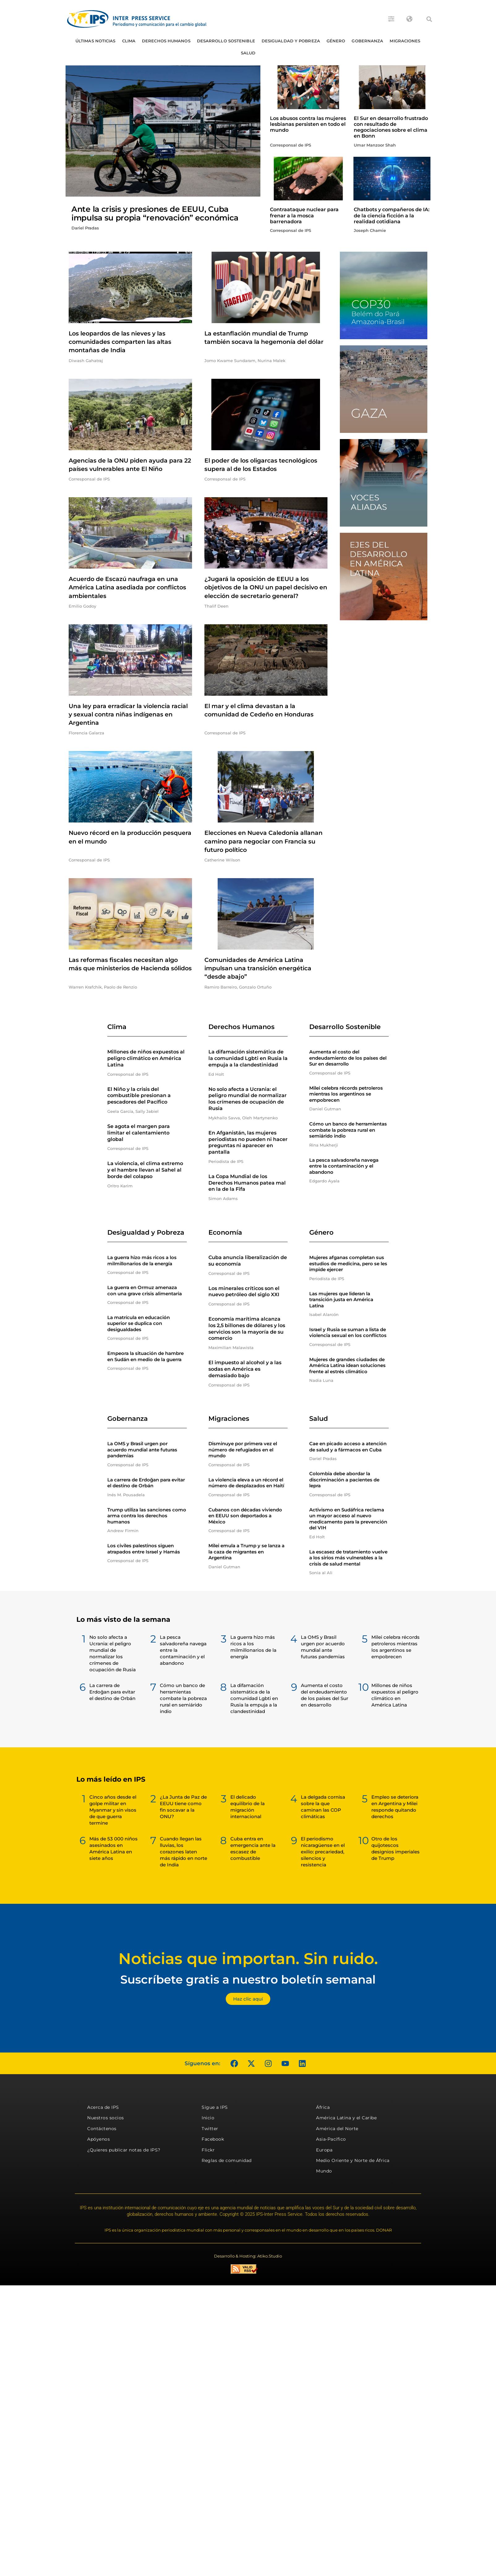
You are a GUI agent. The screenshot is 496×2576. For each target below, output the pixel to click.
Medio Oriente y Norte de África (353, 2160)
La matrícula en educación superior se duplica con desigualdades (138, 1323)
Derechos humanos (166, 40)
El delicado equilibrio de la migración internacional (247, 1806)
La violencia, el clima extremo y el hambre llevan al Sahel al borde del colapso (145, 1169)
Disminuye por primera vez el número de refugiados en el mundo (242, 1450)
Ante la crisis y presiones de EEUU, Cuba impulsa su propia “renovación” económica (154, 213)
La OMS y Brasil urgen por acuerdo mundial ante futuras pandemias (142, 1450)
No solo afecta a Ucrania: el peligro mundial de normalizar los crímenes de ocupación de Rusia (247, 1098)
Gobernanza (367, 40)
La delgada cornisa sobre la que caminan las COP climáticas (323, 1806)
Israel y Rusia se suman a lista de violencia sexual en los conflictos (348, 1332)
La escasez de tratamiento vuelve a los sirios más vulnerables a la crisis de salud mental (348, 1558)
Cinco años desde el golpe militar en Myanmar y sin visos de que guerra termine (112, 1810)
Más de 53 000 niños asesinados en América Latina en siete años (113, 1848)
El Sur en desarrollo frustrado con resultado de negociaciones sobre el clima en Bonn (391, 127)
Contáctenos (102, 2128)
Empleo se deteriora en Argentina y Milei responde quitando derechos (394, 1806)
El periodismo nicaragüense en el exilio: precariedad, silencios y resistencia (323, 1852)
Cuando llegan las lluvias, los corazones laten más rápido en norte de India (183, 1852)
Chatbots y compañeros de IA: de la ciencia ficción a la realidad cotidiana (392, 215)
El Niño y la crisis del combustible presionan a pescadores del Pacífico (139, 1095)
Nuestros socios (105, 2118)
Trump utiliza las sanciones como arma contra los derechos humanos (146, 1516)
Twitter (210, 2128)
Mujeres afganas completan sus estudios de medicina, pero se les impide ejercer (348, 1263)
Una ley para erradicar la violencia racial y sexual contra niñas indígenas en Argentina (128, 714)
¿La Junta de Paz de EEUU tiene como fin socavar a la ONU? (183, 1806)
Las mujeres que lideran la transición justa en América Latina (341, 1300)
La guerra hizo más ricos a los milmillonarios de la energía (142, 1260)
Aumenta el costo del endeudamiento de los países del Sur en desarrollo (348, 1058)
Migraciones (405, 40)
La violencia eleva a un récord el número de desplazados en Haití (246, 1483)
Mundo (324, 2171)
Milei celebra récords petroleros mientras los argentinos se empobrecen (346, 1094)
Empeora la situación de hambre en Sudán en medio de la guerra (145, 1356)
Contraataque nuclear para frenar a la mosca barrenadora (304, 215)
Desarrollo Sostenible (226, 40)
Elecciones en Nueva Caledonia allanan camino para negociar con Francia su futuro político (263, 841)
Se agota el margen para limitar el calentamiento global (138, 1132)
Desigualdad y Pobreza (291, 40)
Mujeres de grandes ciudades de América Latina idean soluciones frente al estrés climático (347, 1365)
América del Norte (337, 2128)
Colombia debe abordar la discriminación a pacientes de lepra (344, 1480)
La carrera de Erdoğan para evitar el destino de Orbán (146, 1483)
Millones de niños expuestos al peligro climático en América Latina (146, 1058)
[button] (429, 19)
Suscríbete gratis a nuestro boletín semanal (248, 1979)
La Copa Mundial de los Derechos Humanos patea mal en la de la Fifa (247, 1182)
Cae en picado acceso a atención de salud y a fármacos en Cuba (348, 1447)
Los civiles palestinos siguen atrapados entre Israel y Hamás (143, 1549)
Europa (324, 2150)
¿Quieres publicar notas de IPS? (123, 2150)
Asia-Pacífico (331, 2139)
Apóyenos (98, 2139)
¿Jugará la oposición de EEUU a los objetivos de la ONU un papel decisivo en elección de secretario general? (265, 587)
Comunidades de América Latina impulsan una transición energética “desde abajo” (257, 968)
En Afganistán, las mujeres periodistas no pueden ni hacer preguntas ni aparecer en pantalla (248, 1142)
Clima (129, 40)
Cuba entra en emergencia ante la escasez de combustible (253, 1848)
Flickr (208, 2150)
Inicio (208, 2118)
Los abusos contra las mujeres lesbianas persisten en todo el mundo (308, 124)
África (323, 2107)
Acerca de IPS (103, 2107)
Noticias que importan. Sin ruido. (248, 1958)
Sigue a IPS (215, 2107)
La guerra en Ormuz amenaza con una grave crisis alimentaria (144, 1290)
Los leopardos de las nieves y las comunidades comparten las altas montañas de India (120, 342)
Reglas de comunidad (227, 2160)
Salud (248, 52)
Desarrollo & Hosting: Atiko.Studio (248, 2255)
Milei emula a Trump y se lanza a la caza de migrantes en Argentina (246, 1552)
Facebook (213, 2139)
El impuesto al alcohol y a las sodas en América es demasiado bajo (244, 1369)
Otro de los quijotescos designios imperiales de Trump (395, 1848)
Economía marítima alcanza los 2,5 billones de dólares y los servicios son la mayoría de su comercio (246, 1328)
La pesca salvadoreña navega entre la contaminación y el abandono (343, 1166)
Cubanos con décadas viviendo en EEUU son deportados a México (245, 1516)
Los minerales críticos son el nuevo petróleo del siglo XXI (244, 1291)
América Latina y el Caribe (346, 2118)
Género (336, 40)
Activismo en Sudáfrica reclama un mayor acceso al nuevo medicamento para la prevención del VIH (348, 1519)
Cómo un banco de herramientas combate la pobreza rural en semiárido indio (348, 1130)
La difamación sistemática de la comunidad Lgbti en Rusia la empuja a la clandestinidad (248, 1058)
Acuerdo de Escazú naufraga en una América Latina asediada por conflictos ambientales (127, 587)
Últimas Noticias (95, 40)
